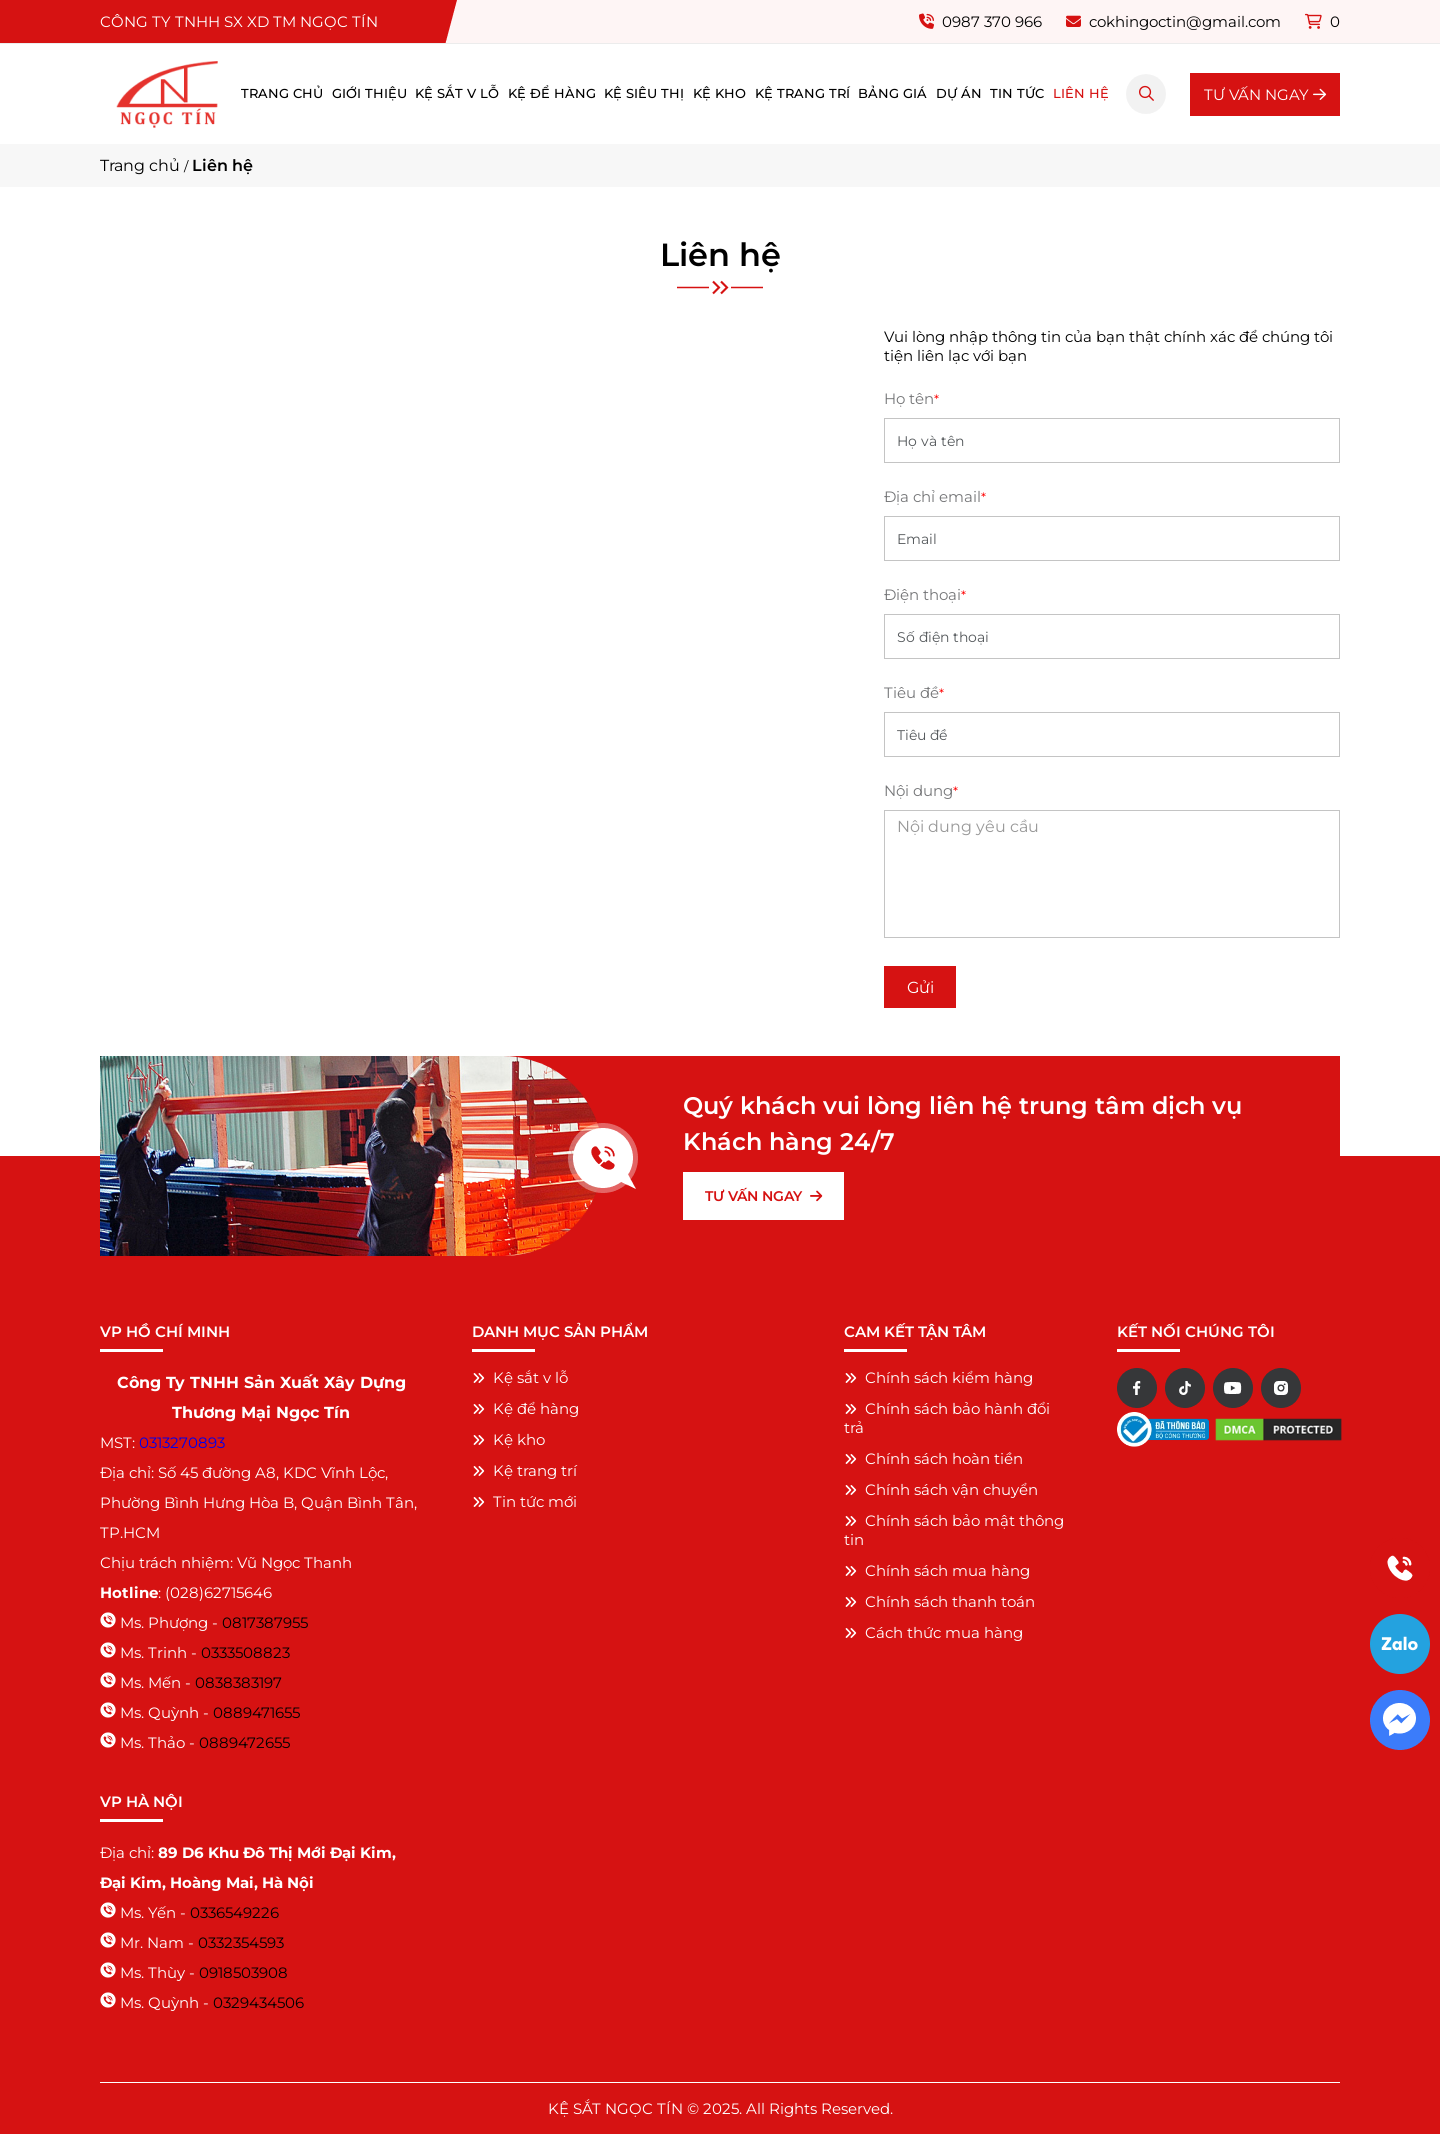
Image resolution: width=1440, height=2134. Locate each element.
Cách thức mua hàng (933, 1632)
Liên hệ (1081, 93)
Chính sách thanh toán (939, 1601)
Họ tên (911, 398)
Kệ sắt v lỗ (457, 93)
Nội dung (921, 790)
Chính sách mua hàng (937, 1570)
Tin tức (1017, 93)
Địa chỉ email (935, 496)
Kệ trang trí (802, 93)
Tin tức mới (524, 1501)
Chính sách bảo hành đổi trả (947, 1418)
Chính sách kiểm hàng (938, 1377)
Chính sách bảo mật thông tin (954, 1530)
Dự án (959, 93)
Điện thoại (925, 594)
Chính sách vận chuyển (941, 1489)
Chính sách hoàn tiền (933, 1458)
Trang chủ (282, 93)
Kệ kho (719, 93)
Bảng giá (892, 93)
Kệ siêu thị (644, 93)
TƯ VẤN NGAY (1265, 94)
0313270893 (182, 1442)
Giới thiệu (369, 93)
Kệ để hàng (552, 93)
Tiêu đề (914, 692)
